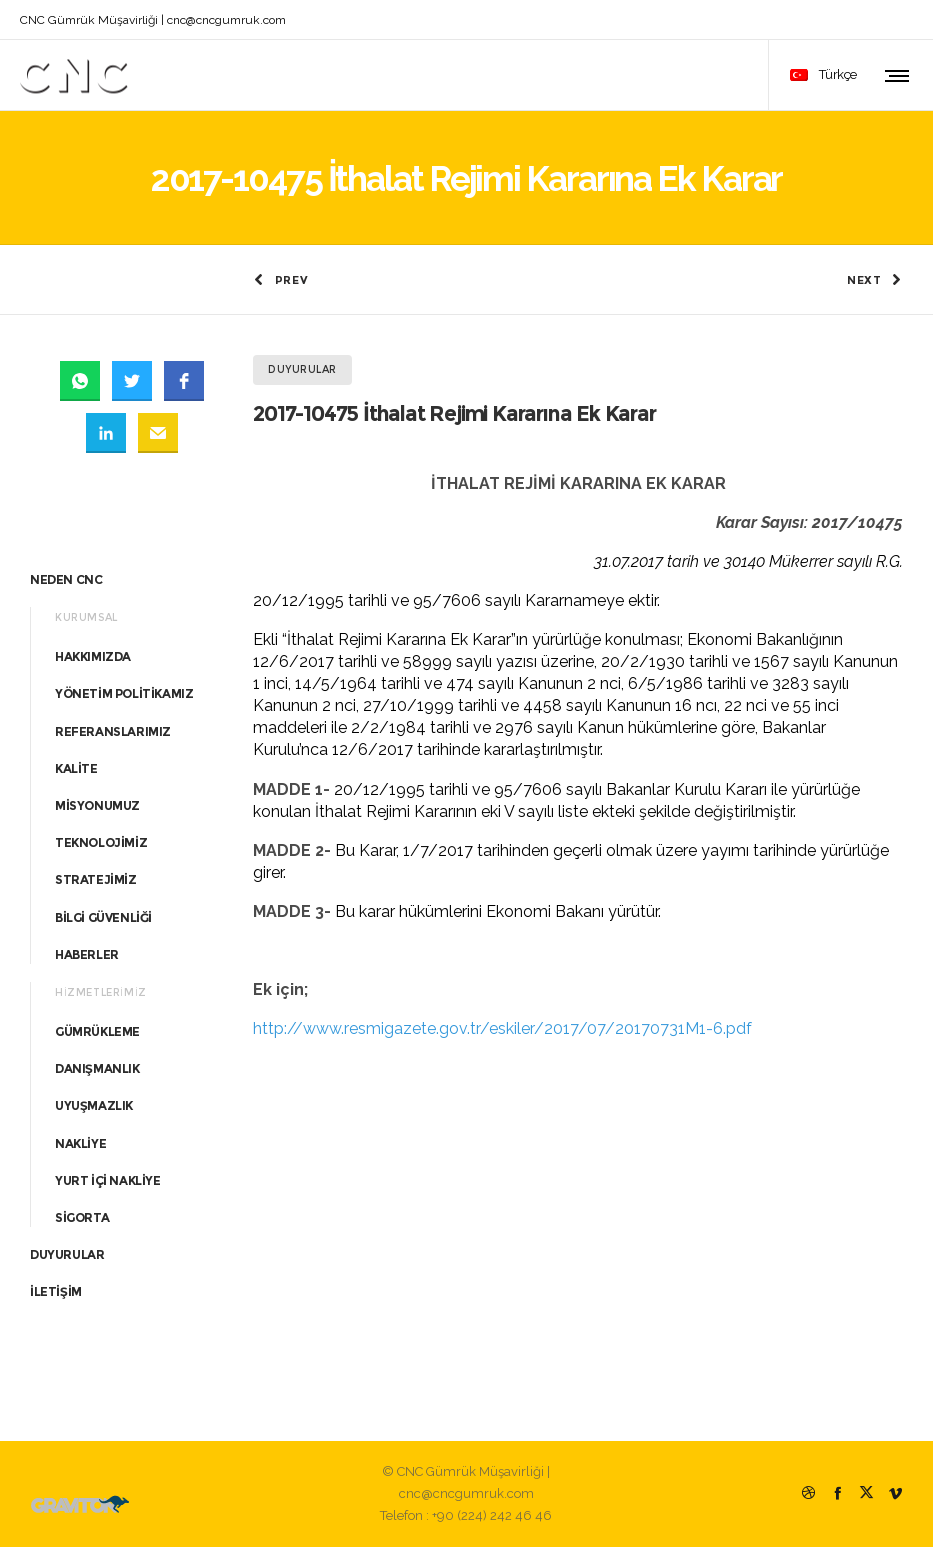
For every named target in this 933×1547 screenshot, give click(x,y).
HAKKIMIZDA (93, 656)
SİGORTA (82, 1217)
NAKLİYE (80, 1143)
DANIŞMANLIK (97, 1068)
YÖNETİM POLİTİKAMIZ (124, 693)
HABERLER (87, 954)
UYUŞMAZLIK (94, 1105)
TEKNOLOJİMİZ (101, 842)
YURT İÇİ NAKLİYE (108, 1180)
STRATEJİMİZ (96, 879)
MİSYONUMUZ (97, 805)
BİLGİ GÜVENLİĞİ (103, 917)
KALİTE (76, 768)
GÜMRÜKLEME (97, 1031)
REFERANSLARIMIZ (113, 731)
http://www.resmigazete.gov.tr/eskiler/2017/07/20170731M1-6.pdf (502, 1028)
